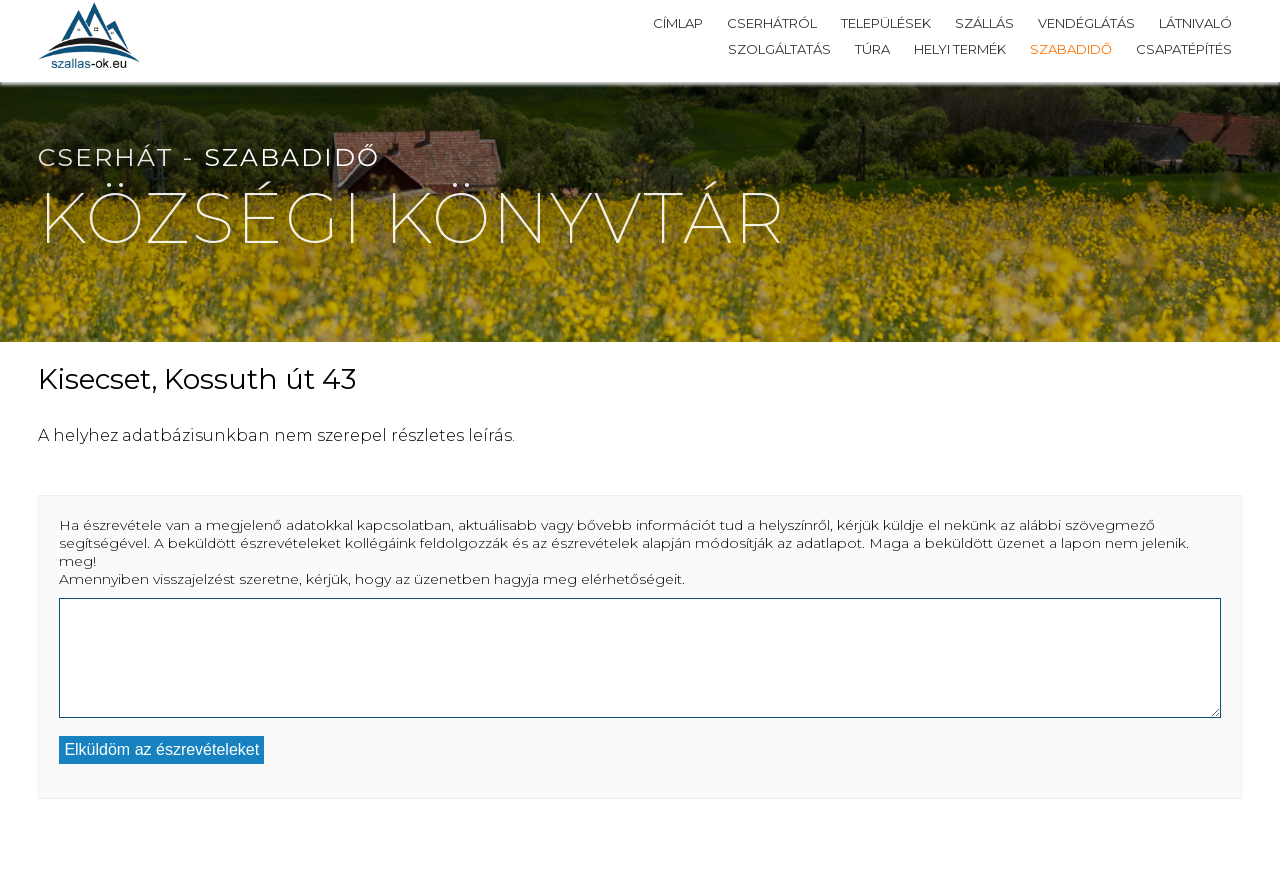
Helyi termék (960, 49)
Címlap (678, 23)
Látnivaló (1195, 23)
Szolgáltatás (779, 49)
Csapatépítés (1184, 49)
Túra (872, 49)
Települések (886, 23)
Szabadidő (1071, 49)
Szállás (984, 23)
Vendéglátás (1086, 23)
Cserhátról (772, 23)
